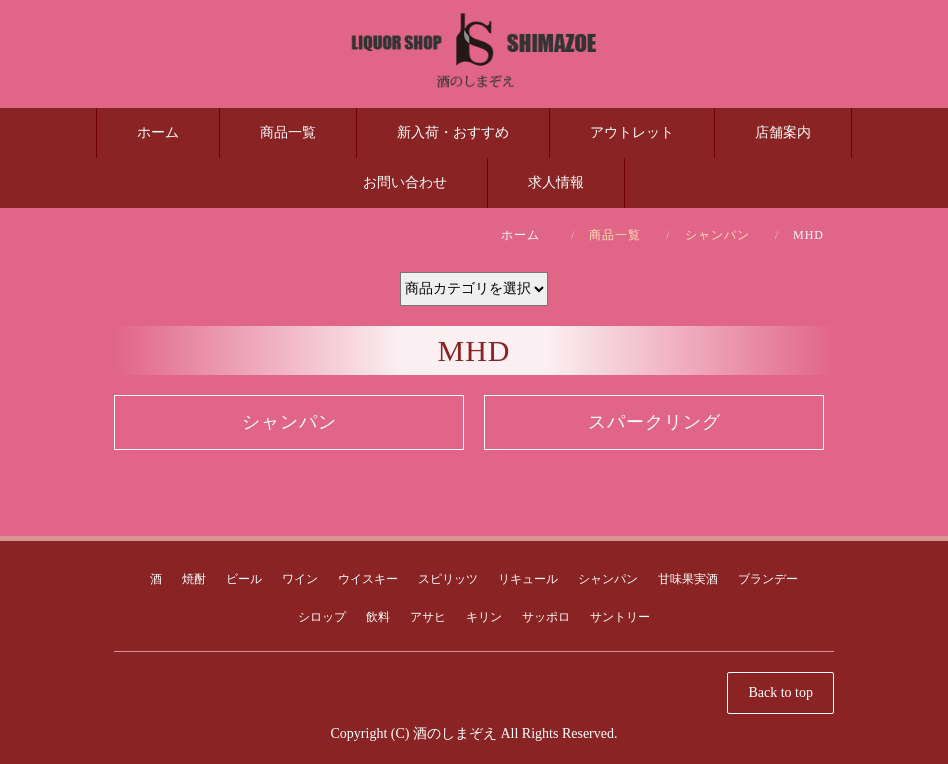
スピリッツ (448, 579)
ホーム (158, 132)
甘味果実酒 (688, 579)
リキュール (528, 579)
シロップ (322, 617)
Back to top (780, 692)
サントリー (620, 617)
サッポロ (546, 617)
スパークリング (654, 422)
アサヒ (428, 617)
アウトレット (632, 132)
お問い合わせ (405, 182)
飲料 (378, 617)
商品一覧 (288, 132)
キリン (484, 617)
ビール (244, 579)
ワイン (300, 579)
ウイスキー (368, 579)
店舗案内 (783, 132)
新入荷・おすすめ (453, 132)
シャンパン (717, 235)
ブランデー (768, 579)
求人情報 (556, 182)
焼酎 (194, 579)
